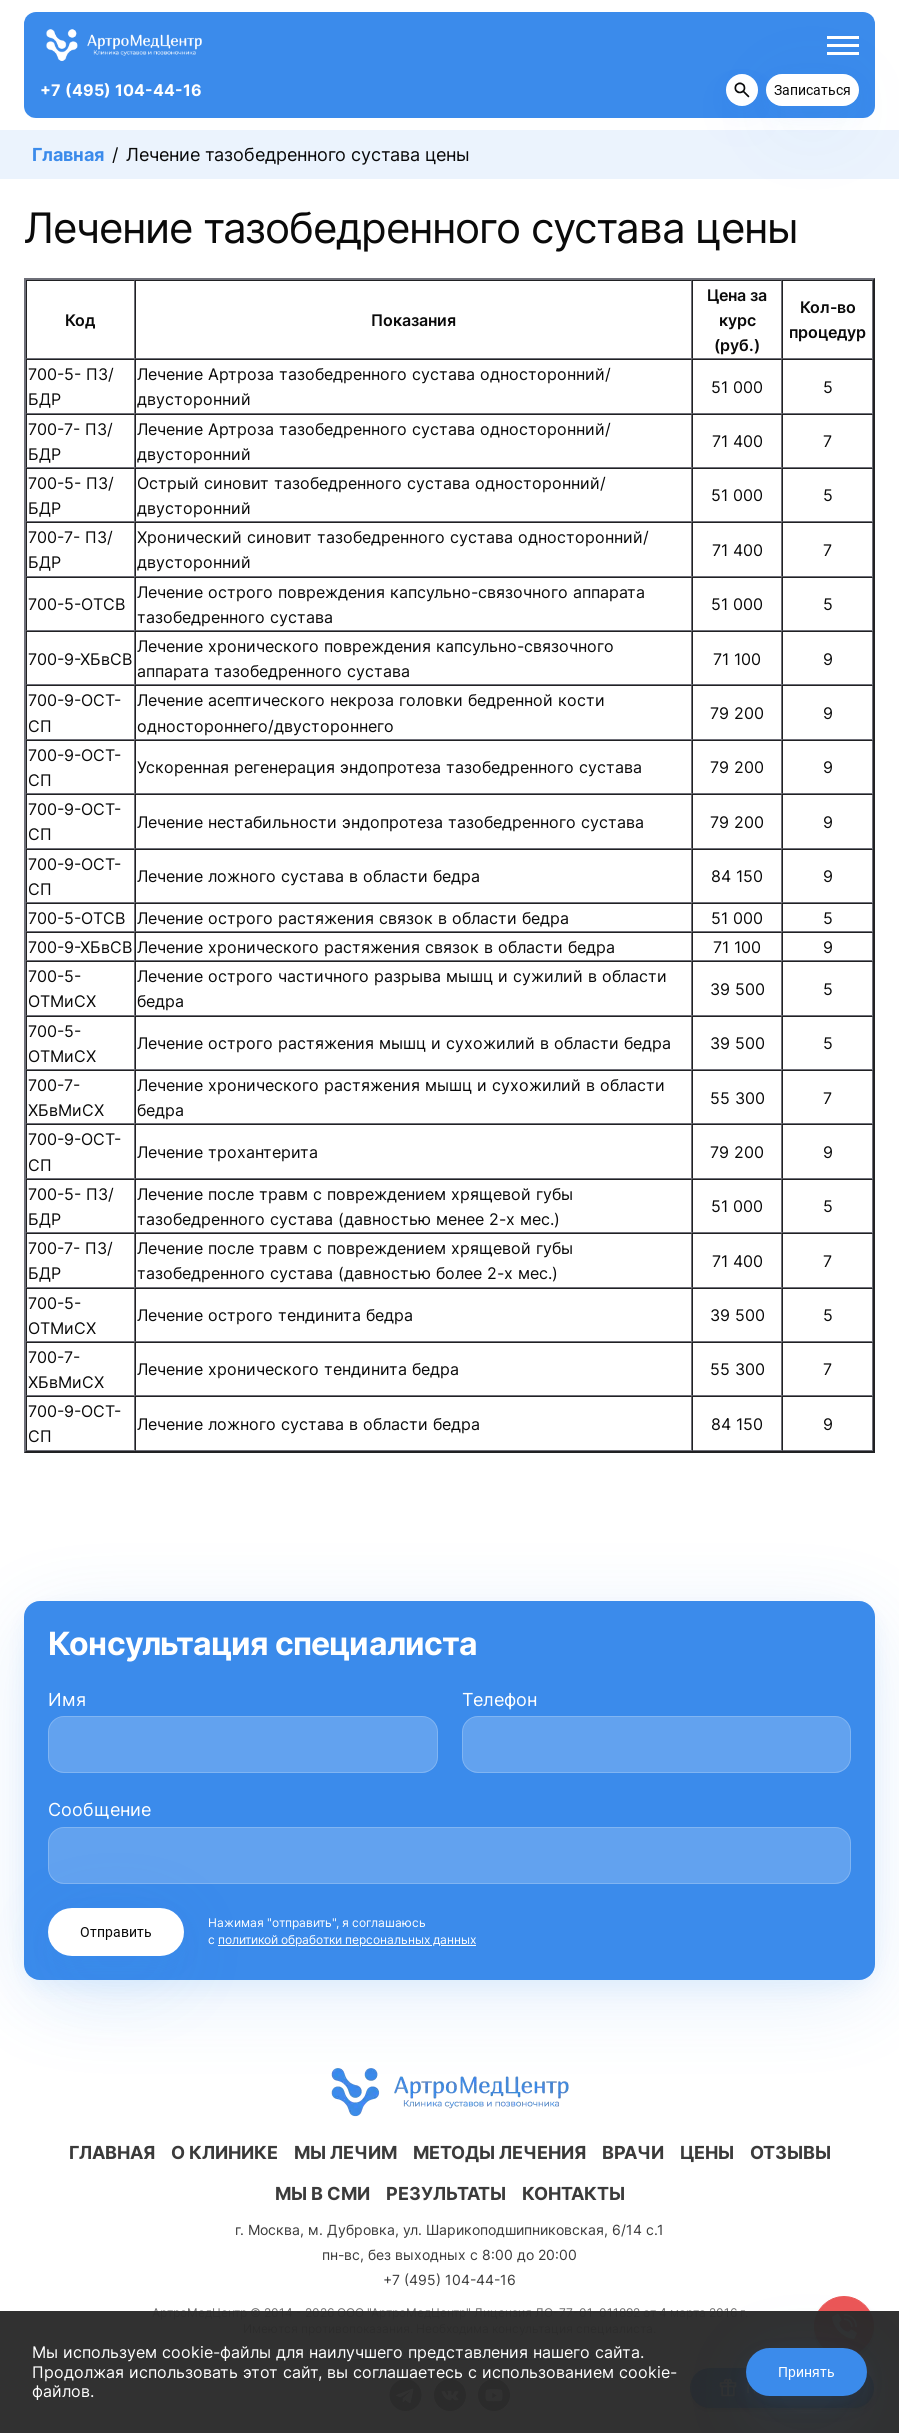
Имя (67, 1699)
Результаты (446, 2193)
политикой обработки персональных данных (347, 1939)
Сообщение (99, 1809)
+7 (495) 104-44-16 (121, 90)
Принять (806, 2372)
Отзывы (790, 2152)
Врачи (633, 2152)
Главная (68, 154)
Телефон (499, 1699)
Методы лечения (499, 2152)
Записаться (812, 90)
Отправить (116, 1932)
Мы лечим (345, 2152)
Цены (707, 2152)
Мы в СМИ (322, 2193)
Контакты (573, 2193)
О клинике (224, 2152)
